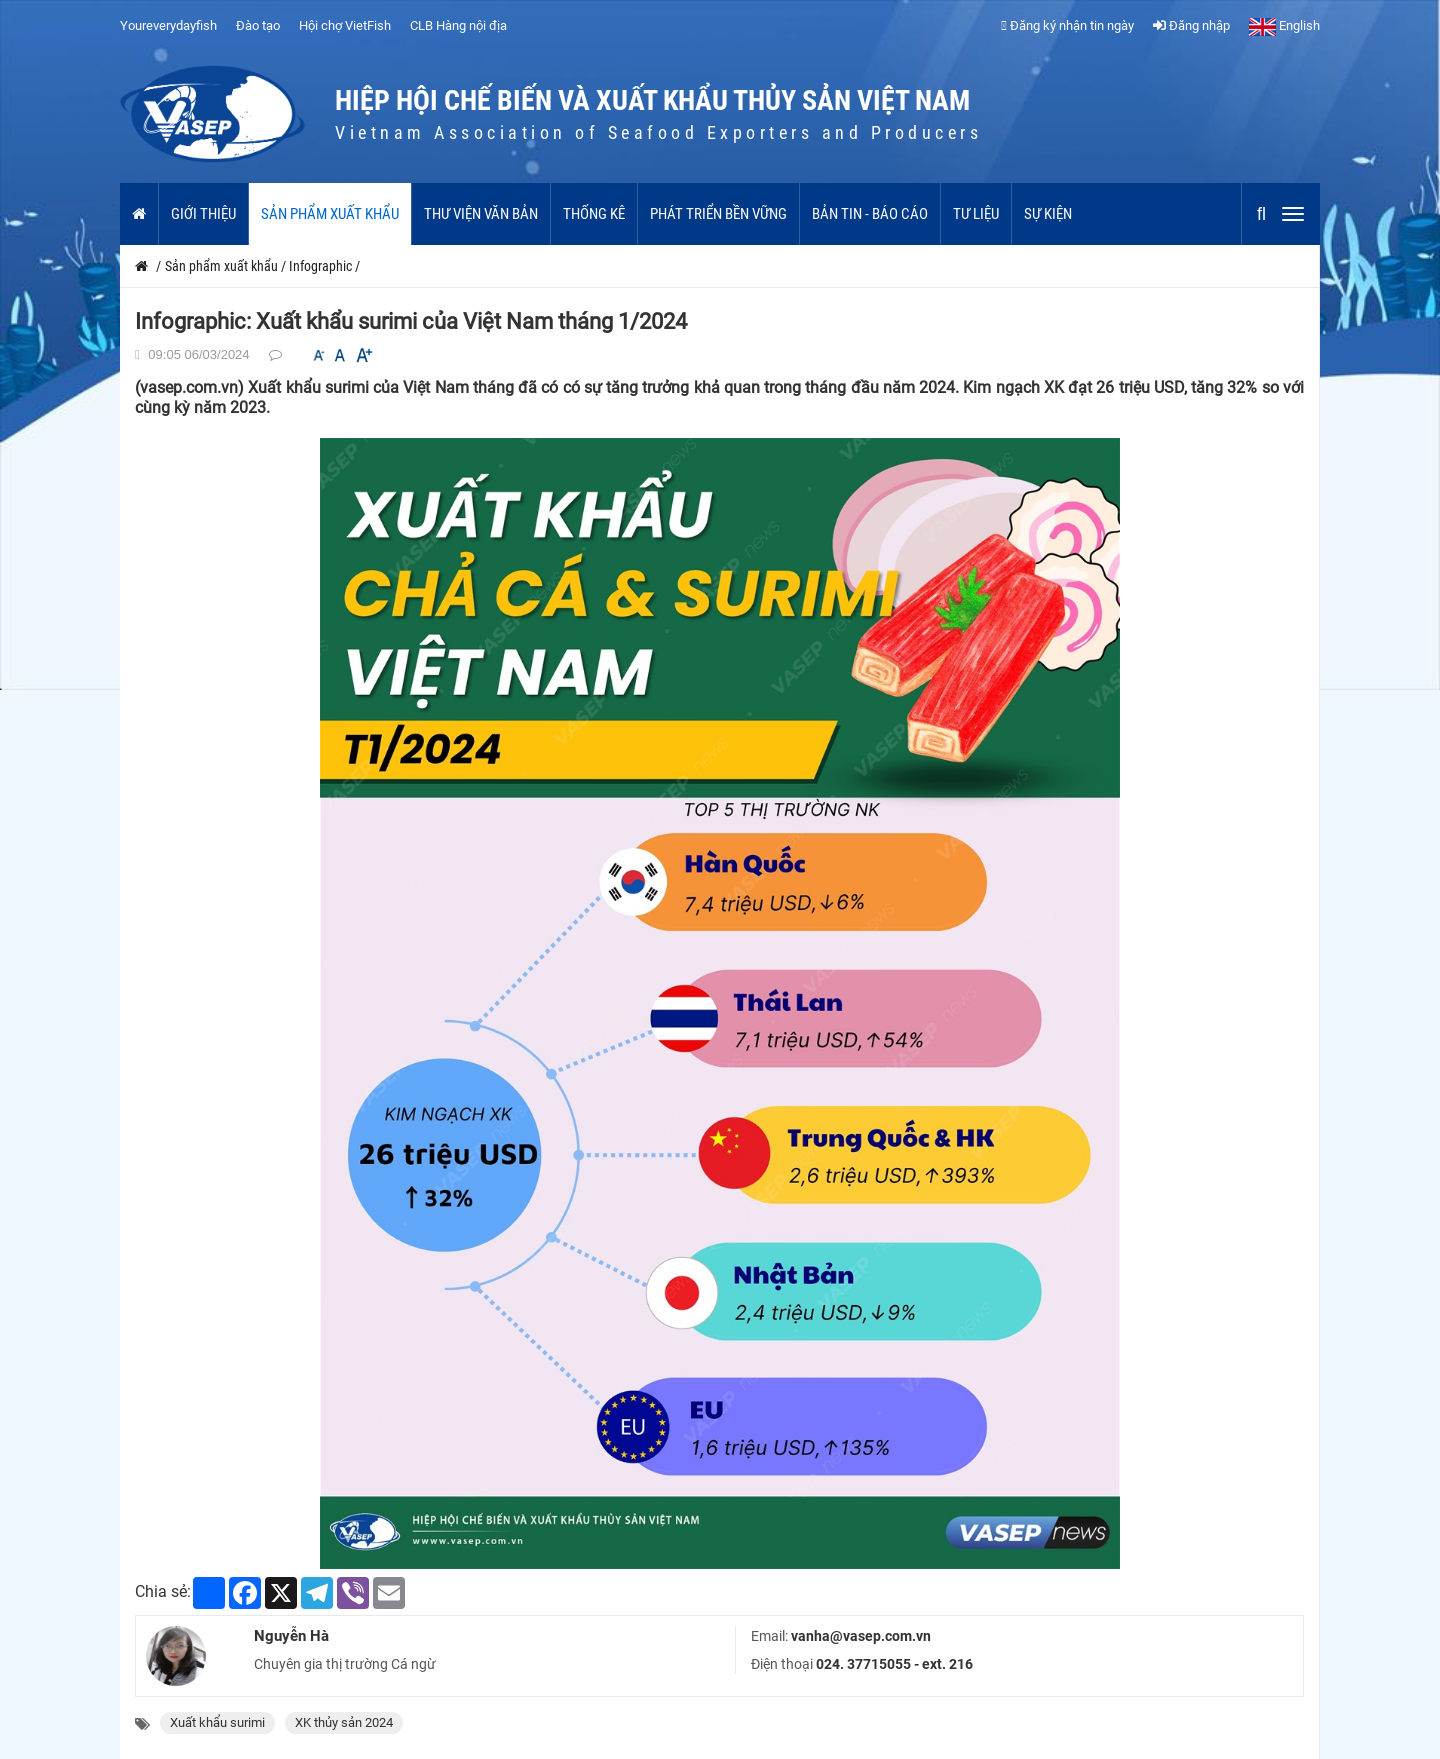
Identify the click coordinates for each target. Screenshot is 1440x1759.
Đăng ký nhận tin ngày (1067, 25)
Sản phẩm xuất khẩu (330, 214)
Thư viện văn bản (481, 214)
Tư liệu (976, 214)
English (1284, 25)
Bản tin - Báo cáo (870, 214)
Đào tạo (258, 25)
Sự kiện (1048, 214)
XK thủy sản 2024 (344, 1722)
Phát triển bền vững (718, 214)
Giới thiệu (203, 214)
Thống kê (594, 214)
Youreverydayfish (168, 25)
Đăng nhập (1191, 25)
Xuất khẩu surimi (217, 1722)
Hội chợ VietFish (345, 25)
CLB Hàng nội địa (458, 25)
